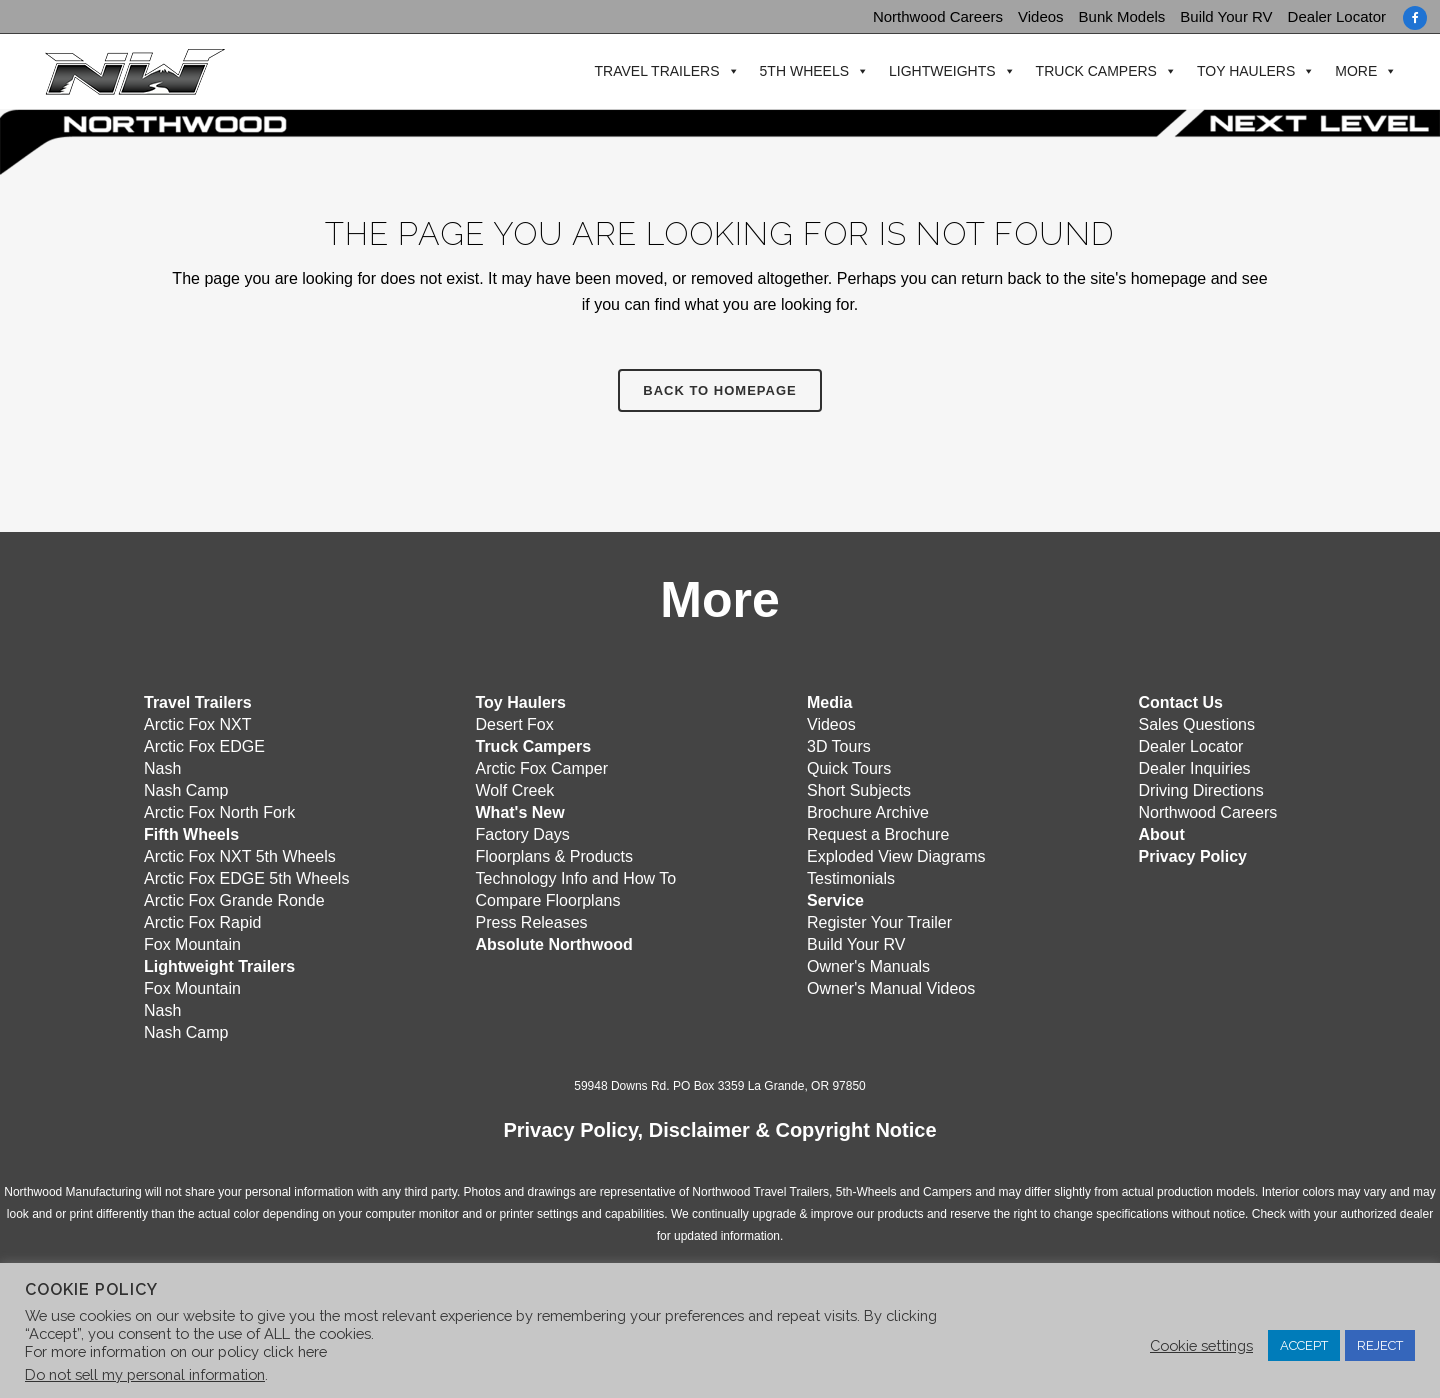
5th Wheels (801, 71)
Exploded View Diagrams (896, 855)
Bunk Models (1122, 16)
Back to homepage (719, 390)
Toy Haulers (1244, 71)
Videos (1041, 16)
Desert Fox (515, 723)
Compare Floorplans (548, 899)
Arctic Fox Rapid (202, 921)
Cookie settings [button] (1201, 1345)
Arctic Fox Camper (542, 767)
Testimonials (851, 877)
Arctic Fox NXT (198, 723)
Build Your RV (1226, 16)
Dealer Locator (1337, 16)
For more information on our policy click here (176, 1351)
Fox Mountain (192, 943)
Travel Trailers (654, 71)
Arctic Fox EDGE (204, 745)
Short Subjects (859, 789)
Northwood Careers (938, 16)
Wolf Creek (515, 789)
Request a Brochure (878, 833)
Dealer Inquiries (1195, 767)
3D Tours (839, 745)
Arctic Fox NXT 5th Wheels (240, 855)
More (1354, 71)
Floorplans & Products (554, 855)
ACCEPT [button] (1304, 1345)
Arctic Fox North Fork (219, 811)
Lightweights (940, 71)
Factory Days (523, 833)
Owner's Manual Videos (891, 987)
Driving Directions (1201, 789)
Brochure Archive (868, 811)
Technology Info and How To (576, 877)
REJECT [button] (1380, 1345)
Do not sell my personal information (145, 1374)
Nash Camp (186, 789)
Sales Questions (1197, 723)
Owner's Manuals (868, 965)
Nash (162, 767)
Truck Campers (1093, 71)
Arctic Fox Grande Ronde (234, 899)
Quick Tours (849, 767)
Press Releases (532, 921)
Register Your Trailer (879, 921)
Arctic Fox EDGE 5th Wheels (246, 877)
